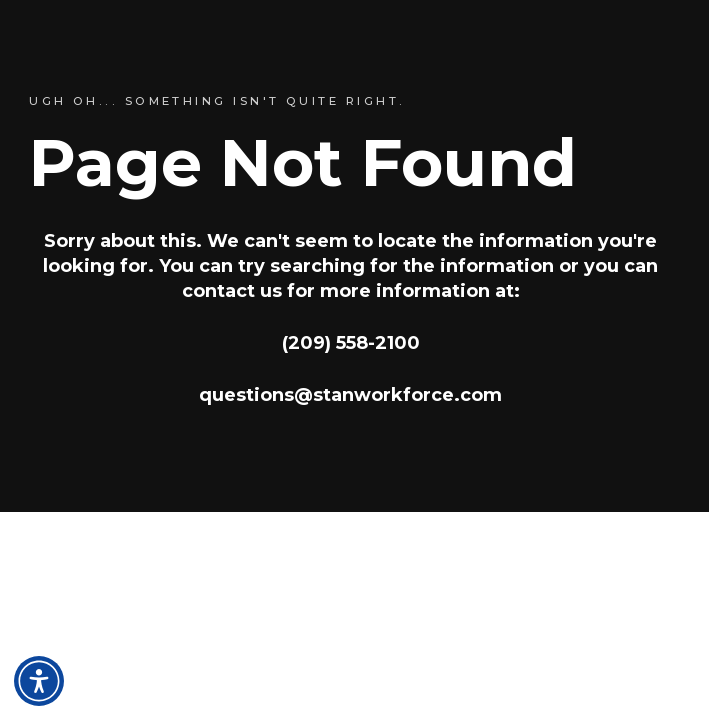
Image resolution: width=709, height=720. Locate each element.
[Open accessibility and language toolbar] (39, 681)
